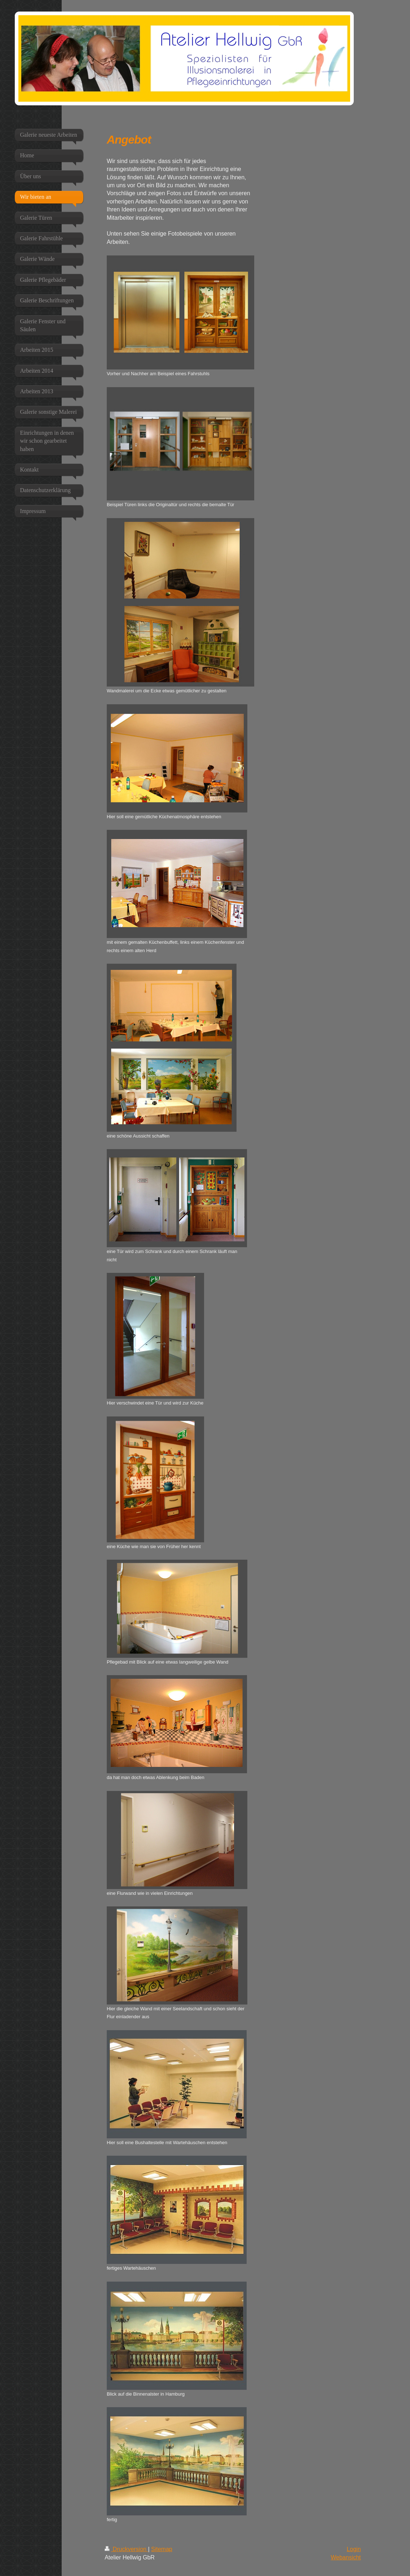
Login (354, 2549)
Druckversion (126, 2549)
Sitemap (161, 2549)
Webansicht (346, 2557)
